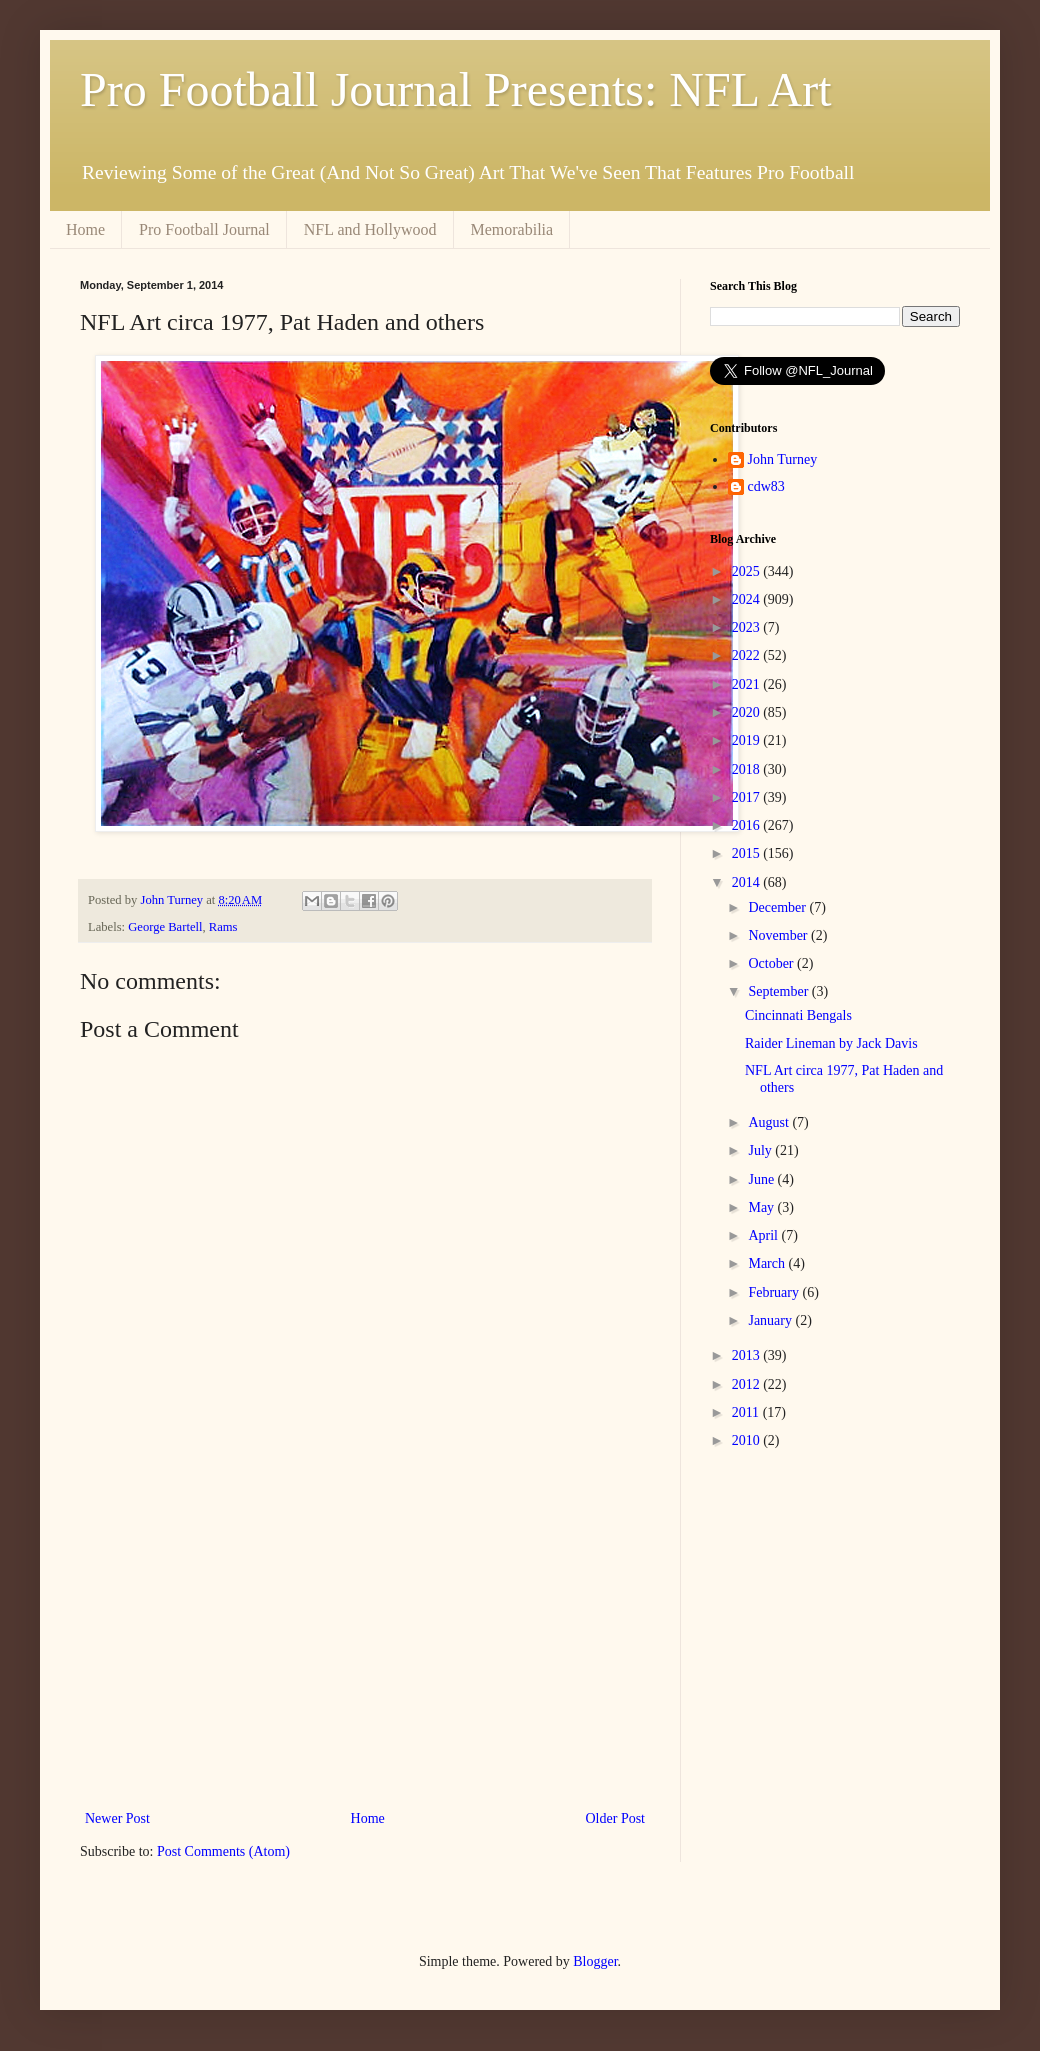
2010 (748, 1440)
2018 (748, 769)
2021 (748, 684)
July (761, 1150)
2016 (748, 825)
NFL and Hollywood (370, 229)
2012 (748, 1384)
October (772, 963)
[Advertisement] (365, 1641)
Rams (223, 927)
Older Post (616, 1818)
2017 (748, 797)
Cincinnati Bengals (798, 1015)
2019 (748, 740)
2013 (748, 1355)
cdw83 (766, 486)
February (775, 1292)
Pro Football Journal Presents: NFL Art (456, 89)
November (779, 935)
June (762, 1179)
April (764, 1235)
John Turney (783, 459)
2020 (748, 712)
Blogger (595, 1961)
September (779, 991)
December (778, 907)
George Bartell (165, 927)
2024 (748, 599)
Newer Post (117, 1818)
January (771, 1320)
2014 (748, 882)
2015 (748, 853)
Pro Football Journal (204, 229)
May (762, 1207)
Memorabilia (512, 229)
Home (85, 229)
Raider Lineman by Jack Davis (831, 1043)
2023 (748, 627)
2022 (748, 655)
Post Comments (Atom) (223, 1851)
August (770, 1122)
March (768, 1263)
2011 (747, 1412)
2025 (748, 571)
